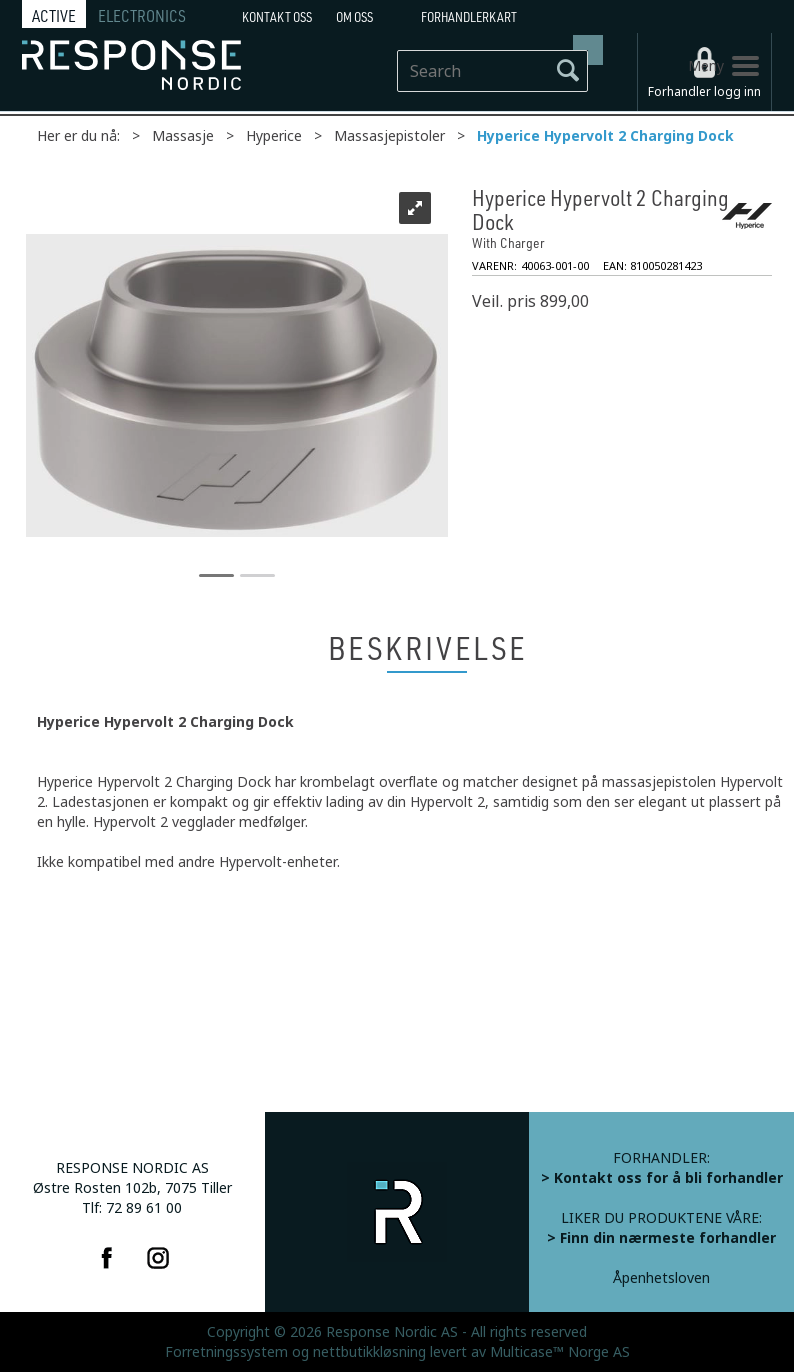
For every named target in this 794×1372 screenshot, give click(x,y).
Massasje (183, 136)
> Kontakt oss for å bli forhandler (662, 1178)
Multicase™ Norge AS (560, 1352)
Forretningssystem (226, 1352)
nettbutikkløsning (369, 1352)
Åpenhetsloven (661, 1278)
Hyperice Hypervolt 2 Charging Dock (605, 136)
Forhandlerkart (469, 17)
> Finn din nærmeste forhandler (661, 1238)
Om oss (354, 17)
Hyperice (274, 136)
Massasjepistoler (389, 136)
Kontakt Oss (277, 17)
